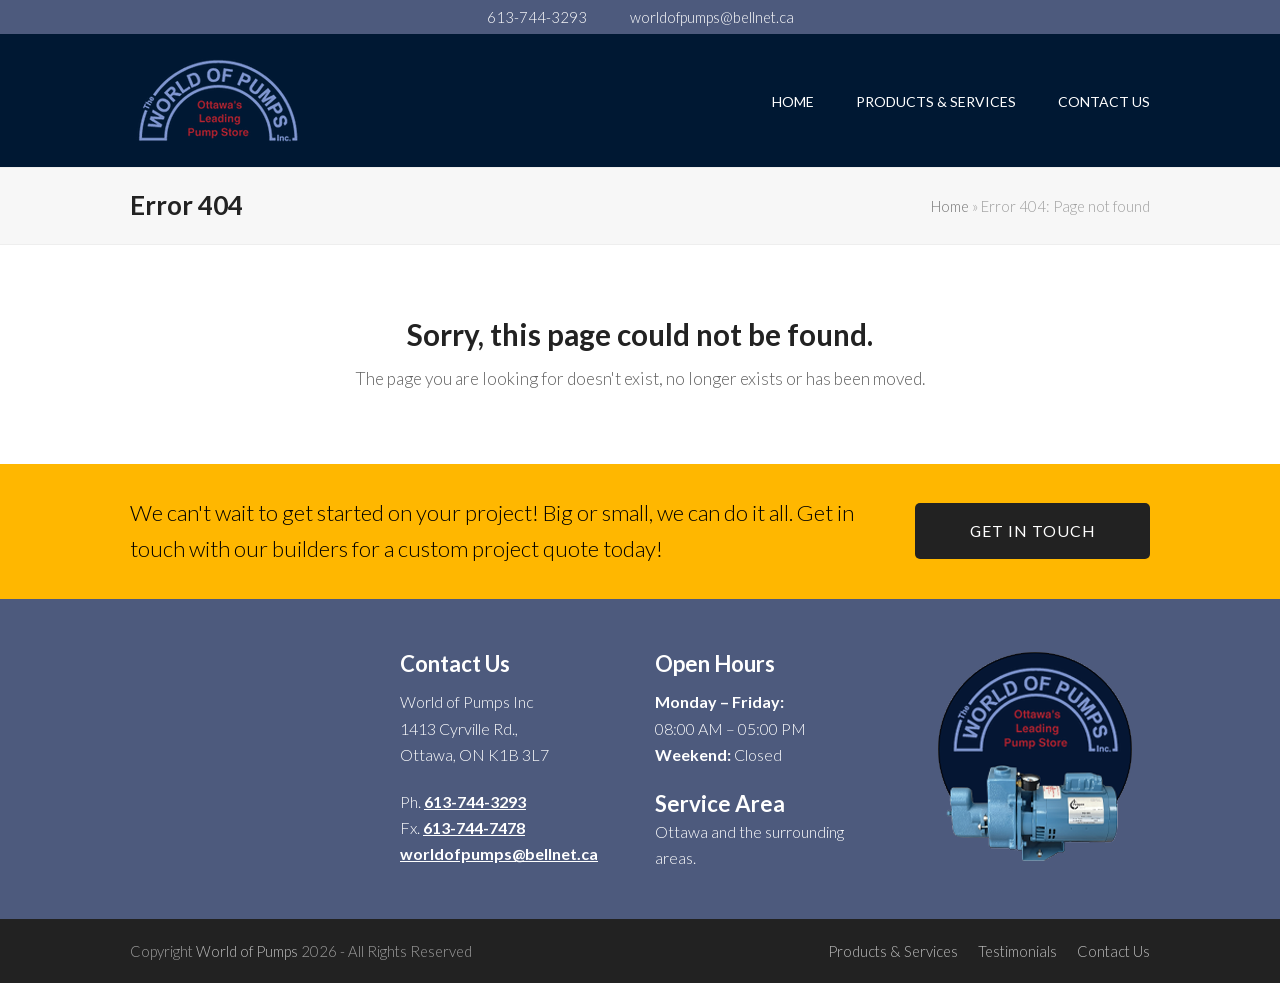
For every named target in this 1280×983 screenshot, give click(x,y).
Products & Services (893, 951)
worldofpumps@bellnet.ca (712, 17)
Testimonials (1017, 951)
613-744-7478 (474, 827)
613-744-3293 (537, 17)
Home (950, 206)
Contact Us (1113, 951)
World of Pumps (247, 951)
